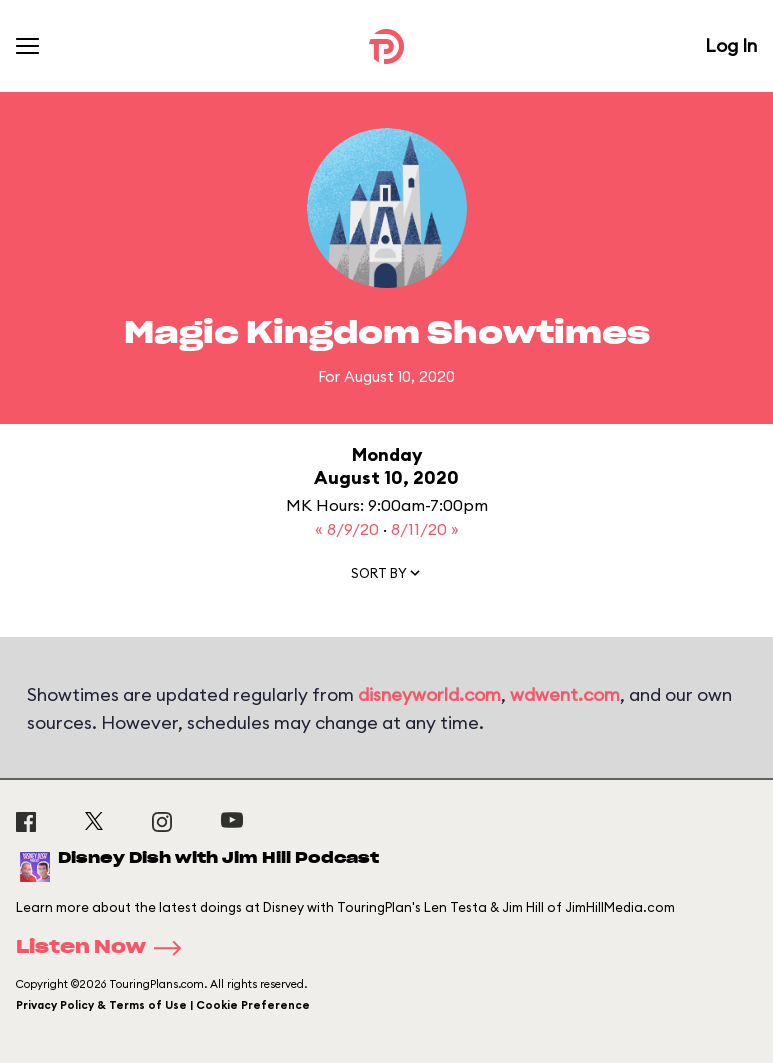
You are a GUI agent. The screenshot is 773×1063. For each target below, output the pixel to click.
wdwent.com (565, 694)
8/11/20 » (425, 529)
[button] (387, 577)
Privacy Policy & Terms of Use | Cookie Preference (163, 1005)
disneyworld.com (429, 694)
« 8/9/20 (349, 529)
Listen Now (105, 948)
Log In (731, 45)
